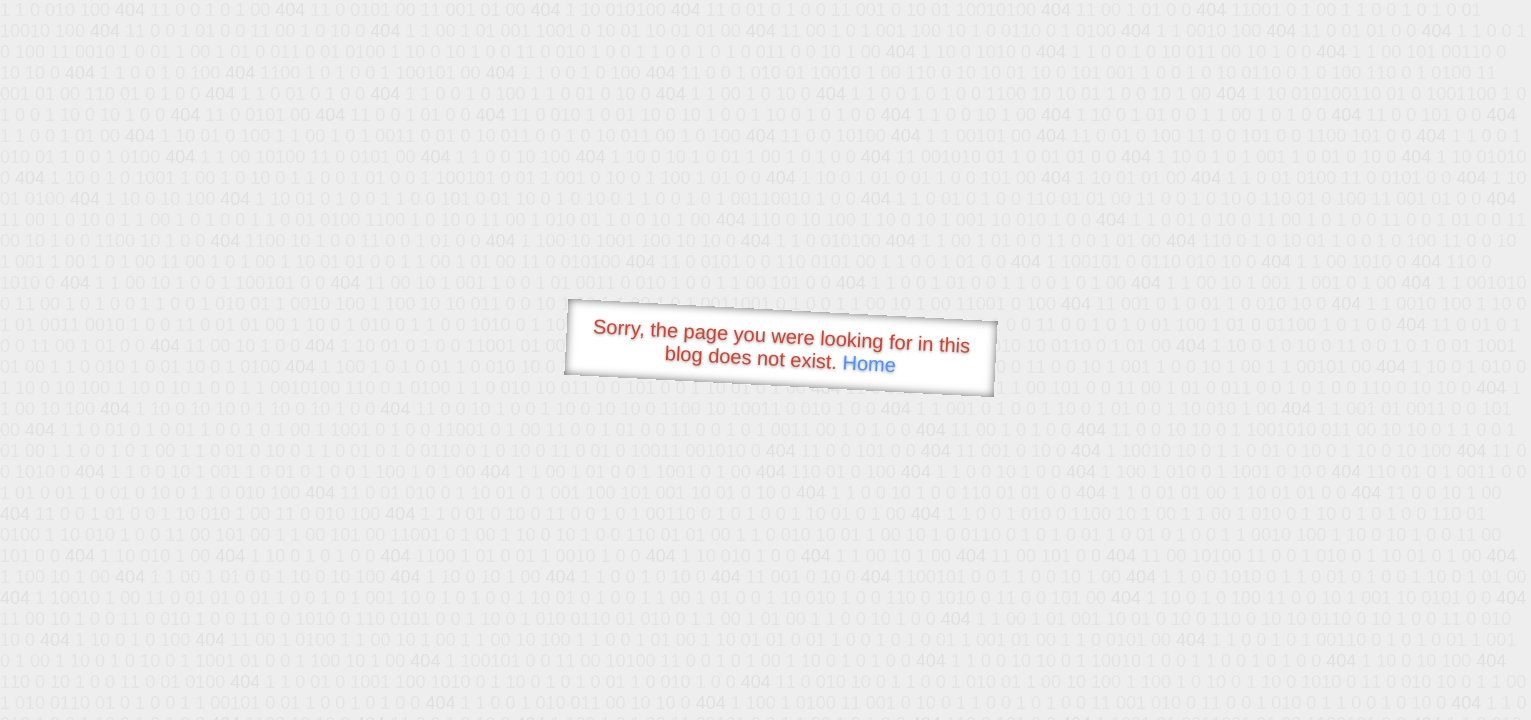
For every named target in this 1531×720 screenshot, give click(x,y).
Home (869, 363)
